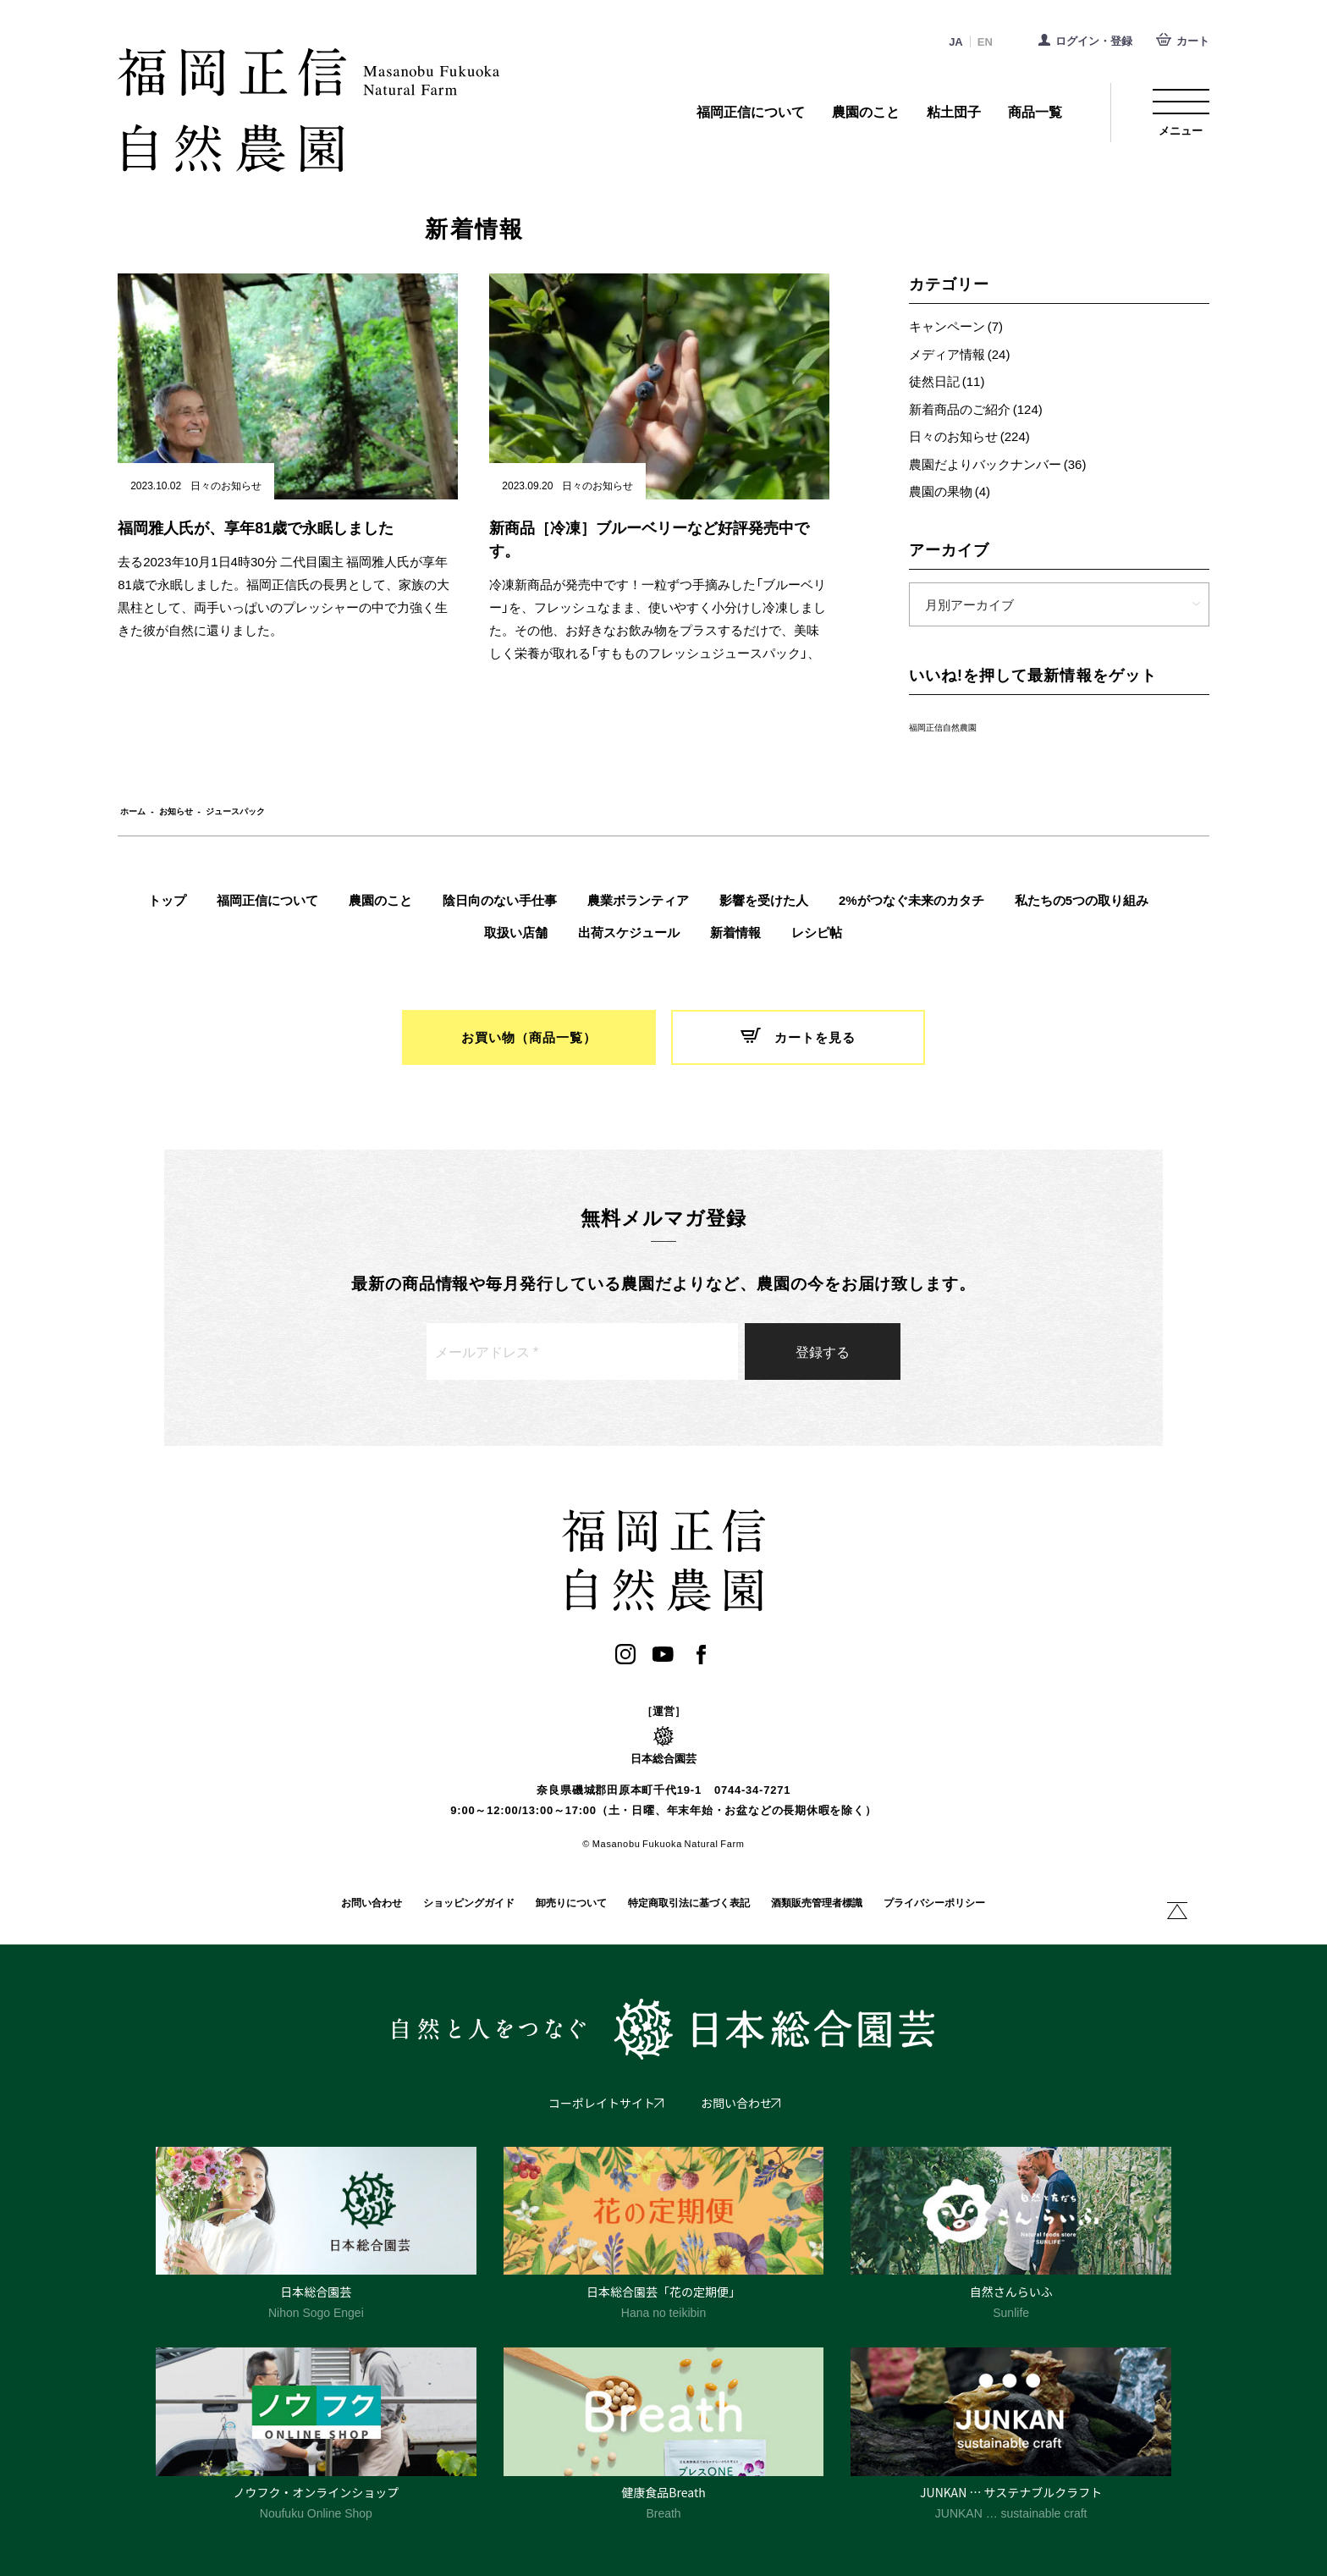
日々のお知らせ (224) (969, 436)
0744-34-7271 (752, 1790)
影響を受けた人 (763, 900)
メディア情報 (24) (959, 354)
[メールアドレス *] (582, 1351)
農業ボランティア (638, 900)
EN (985, 42)
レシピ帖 (816, 932)
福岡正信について (751, 112)
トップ (167, 900)
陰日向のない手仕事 (500, 900)
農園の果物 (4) (949, 491)
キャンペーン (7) (956, 326)
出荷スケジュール (629, 932)
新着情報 (735, 932)
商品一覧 (1035, 112)
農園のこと (866, 112)
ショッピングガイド (469, 1903)
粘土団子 (954, 112)
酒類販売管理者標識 (816, 1903)
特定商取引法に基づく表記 (689, 1903)
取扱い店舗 (516, 932)
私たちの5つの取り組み (1081, 900)
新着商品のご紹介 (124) (976, 409)
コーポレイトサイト (601, 2102)
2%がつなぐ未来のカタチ (911, 900)
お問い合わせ (371, 1903)
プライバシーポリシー (934, 1903)
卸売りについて (571, 1903)
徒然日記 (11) (947, 381)
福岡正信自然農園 (943, 726)
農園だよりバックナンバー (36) (998, 464)
